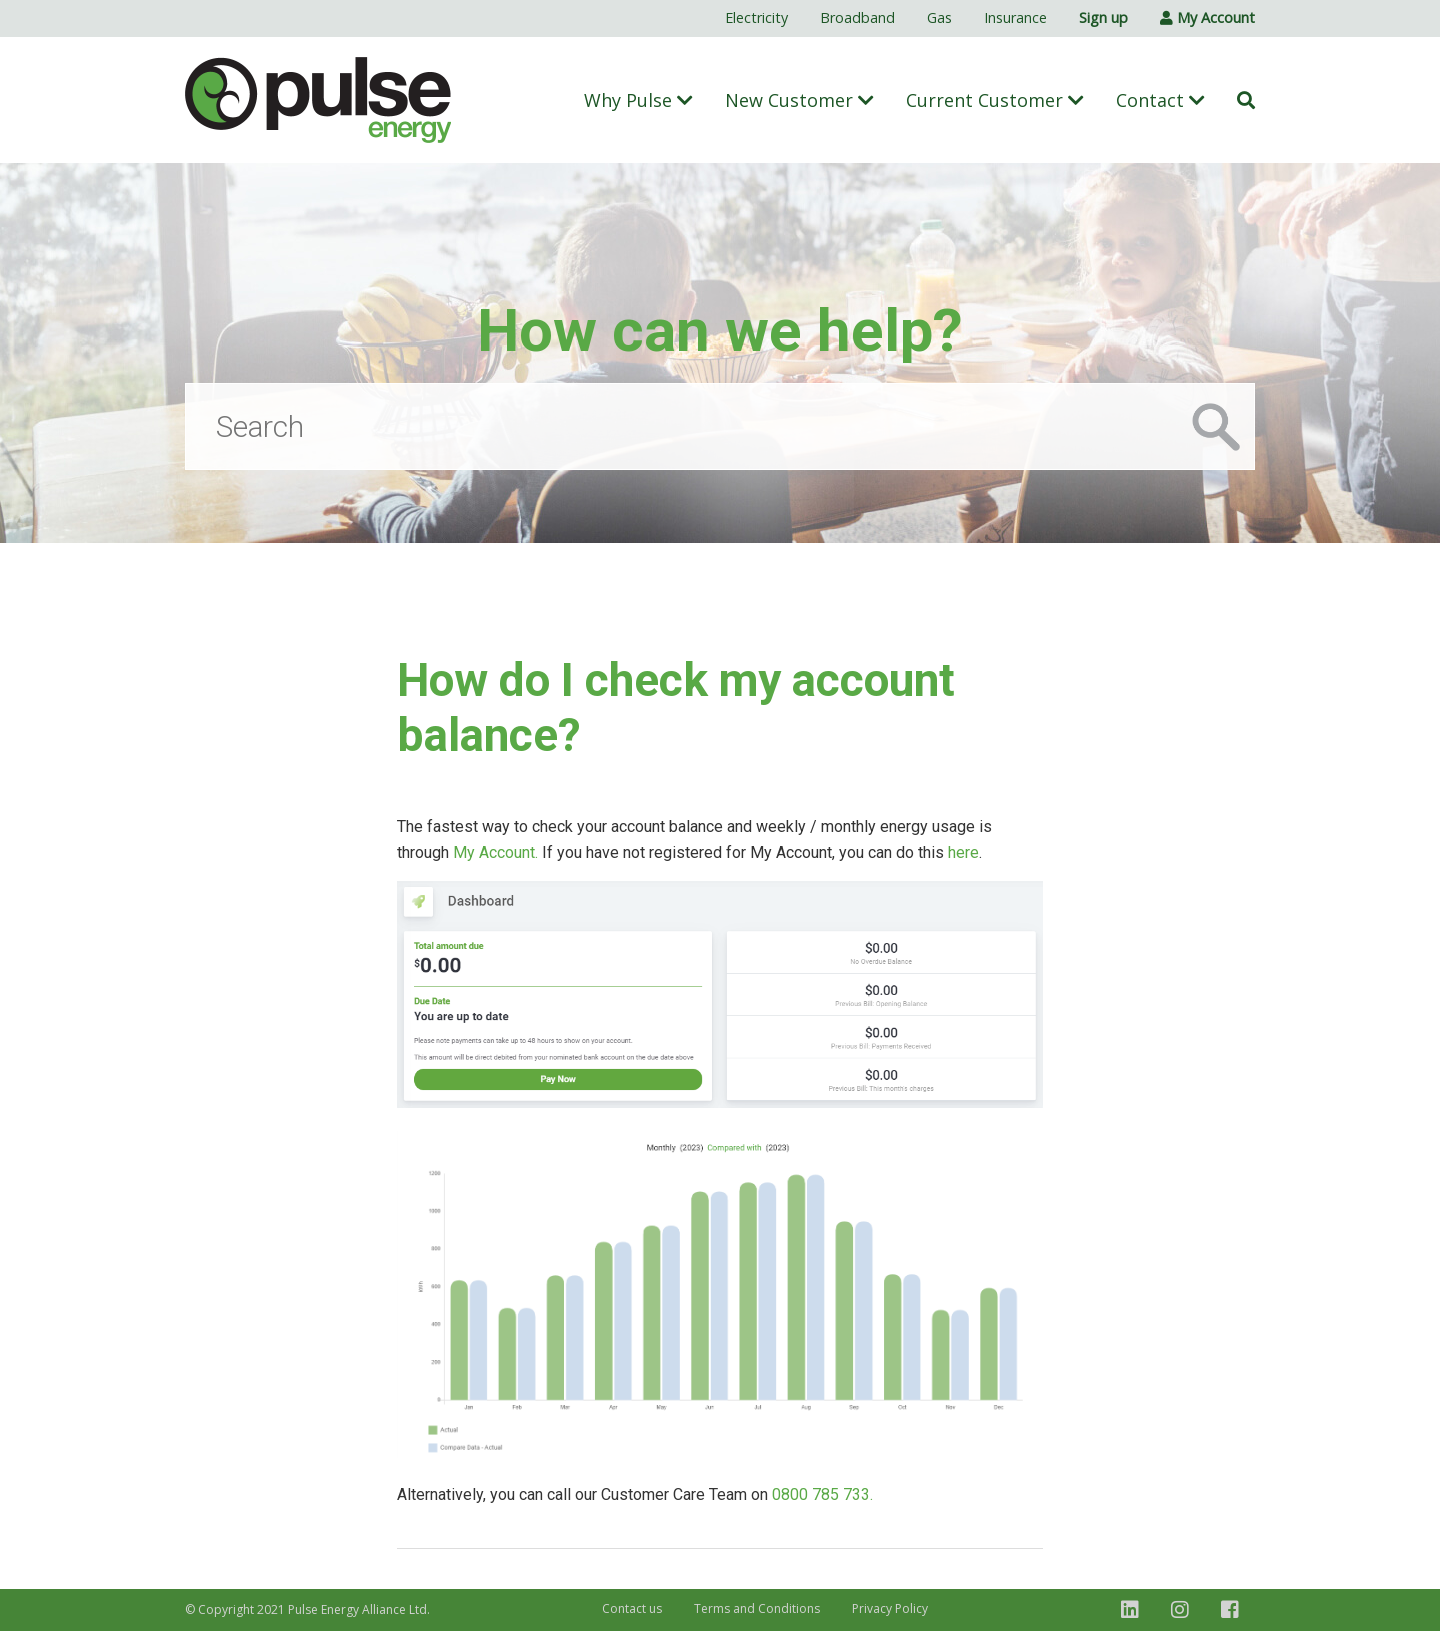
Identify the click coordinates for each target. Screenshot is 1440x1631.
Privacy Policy (890, 1608)
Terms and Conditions (757, 1608)
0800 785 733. (822, 1494)
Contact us (632, 1608)
